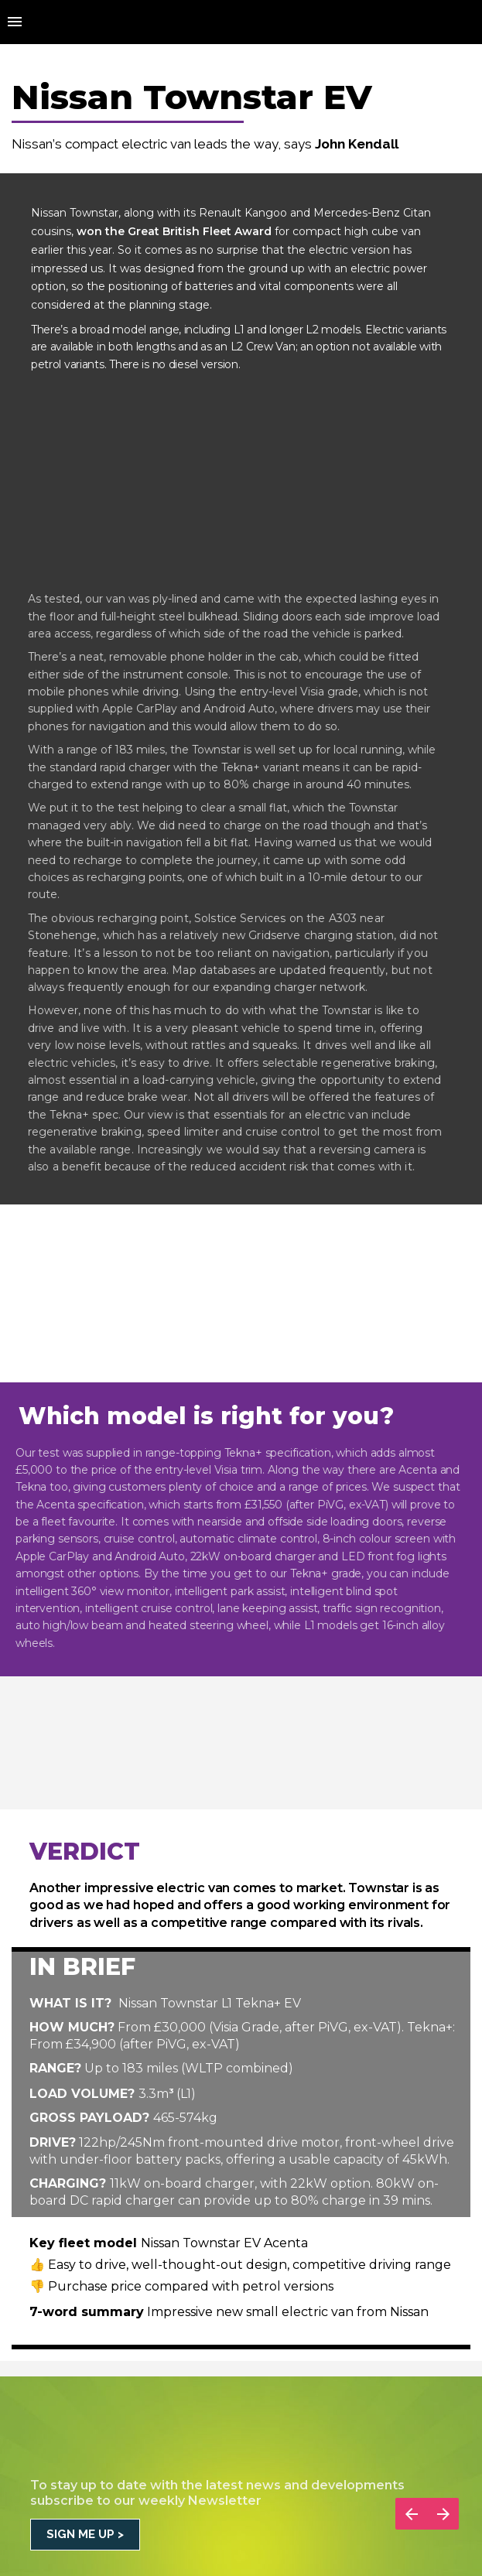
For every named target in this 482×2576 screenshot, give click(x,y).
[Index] (14, 22)
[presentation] (241, 86)
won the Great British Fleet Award (174, 231)
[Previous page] (411, 2514)
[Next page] (443, 2514)
